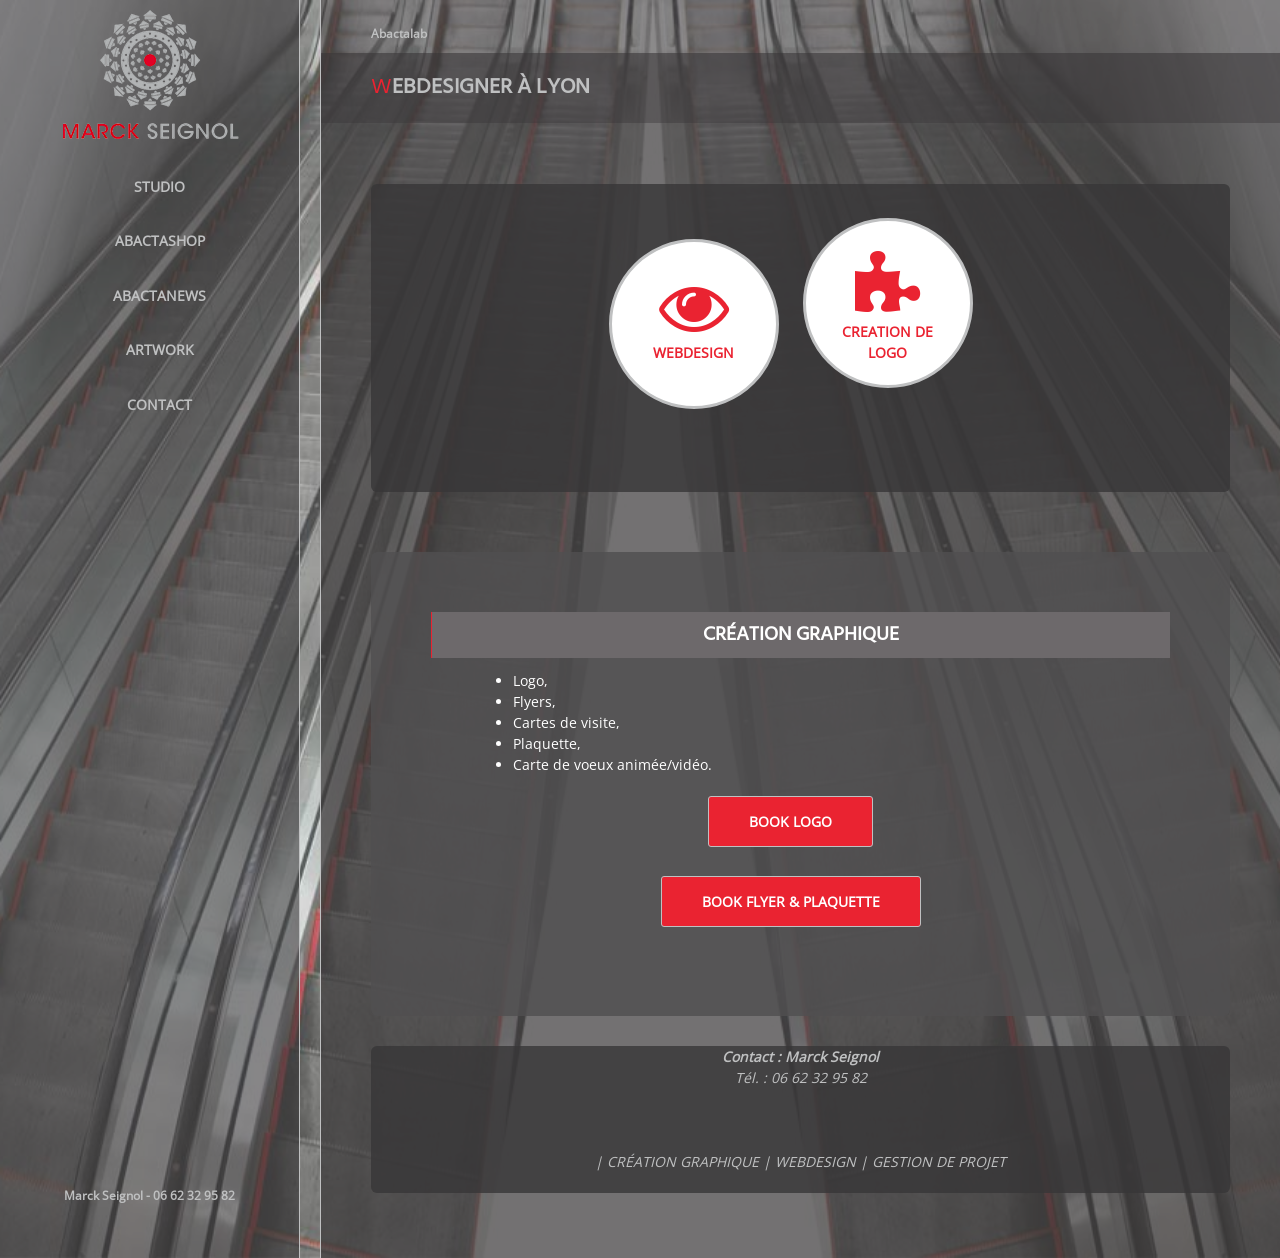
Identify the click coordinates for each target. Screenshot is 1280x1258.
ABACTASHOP (160, 240)
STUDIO (159, 186)
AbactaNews (159, 295)
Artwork (160, 349)
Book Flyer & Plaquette (791, 901)
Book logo (790, 821)
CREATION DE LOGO (887, 306)
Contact (159, 404)
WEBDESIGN (693, 317)
